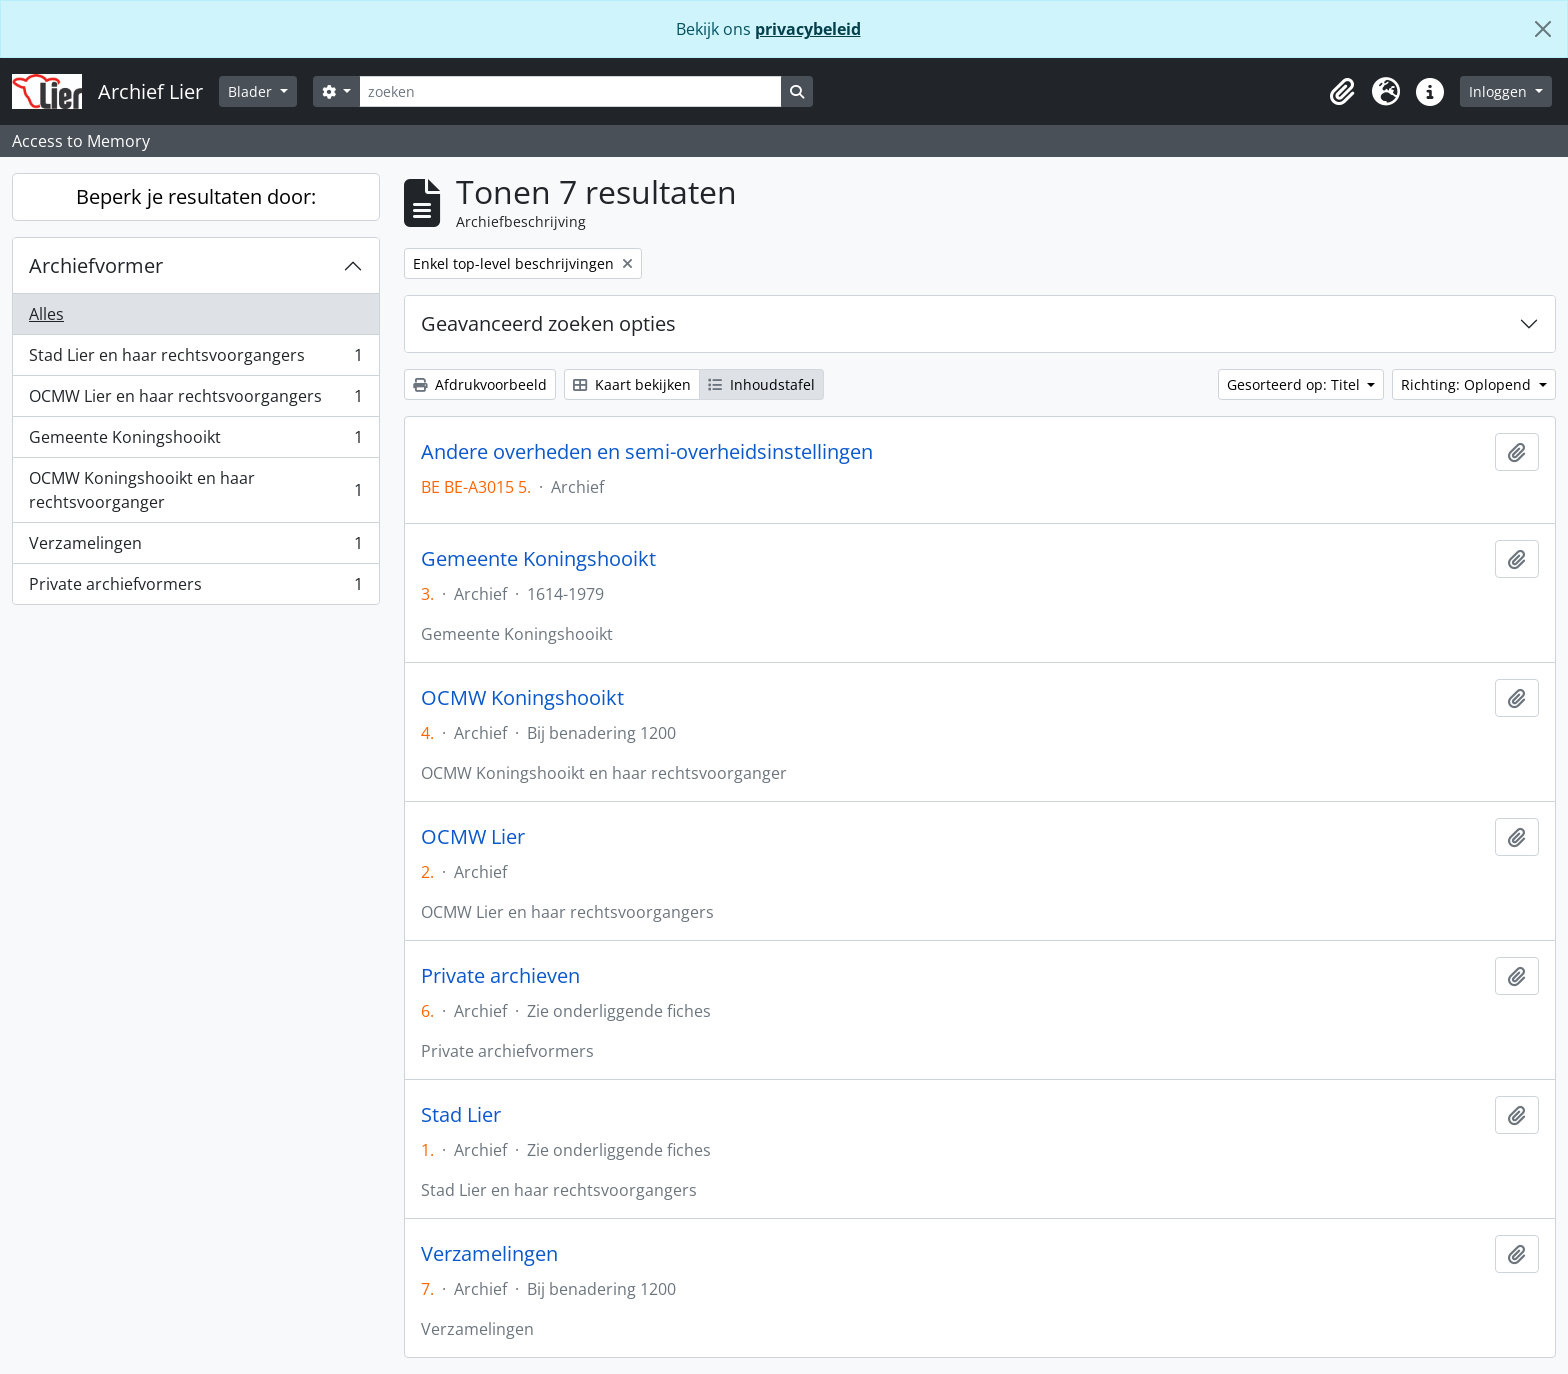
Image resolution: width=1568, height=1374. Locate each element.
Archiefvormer (96, 265)
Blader (252, 91)
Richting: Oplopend (1468, 384)
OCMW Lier (473, 837)
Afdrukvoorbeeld (480, 384)
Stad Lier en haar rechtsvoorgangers (195, 359)
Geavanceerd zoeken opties (548, 323)
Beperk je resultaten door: (196, 196)
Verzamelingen (195, 547)
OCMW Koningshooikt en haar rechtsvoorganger (195, 490)
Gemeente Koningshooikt (195, 441)
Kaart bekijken (632, 384)
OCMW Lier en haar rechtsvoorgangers (195, 400)
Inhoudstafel (761, 384)
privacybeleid (808, 29)
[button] (1342, 92)
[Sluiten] (1543, 29)
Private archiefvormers (195, 588)
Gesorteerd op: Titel (1295, 384)
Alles (46, 314)
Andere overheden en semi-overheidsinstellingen (647, 452)
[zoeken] (570, 91)
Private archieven (500, 976)
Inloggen (1500, 91)
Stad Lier (461, 1115)
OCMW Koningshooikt (522, 698)
